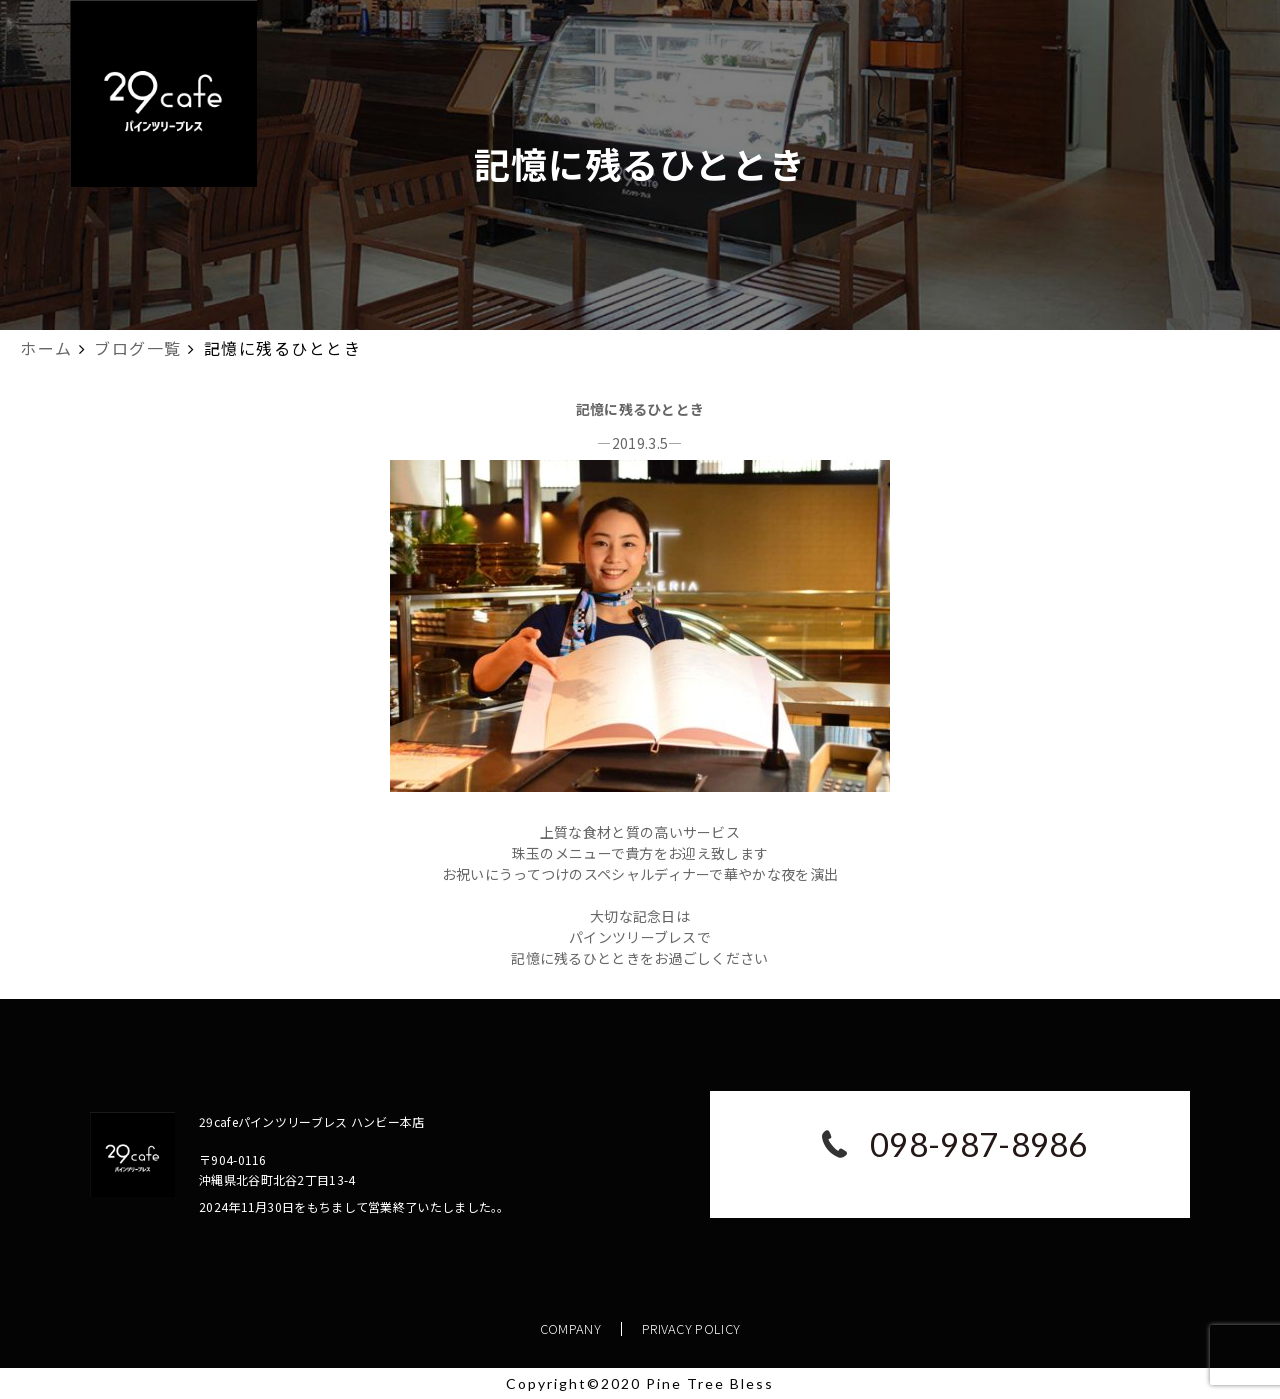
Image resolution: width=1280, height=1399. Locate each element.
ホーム (46, 348)
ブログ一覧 (138, 348)
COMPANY (570, 1328)
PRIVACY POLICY (691, 1328)
